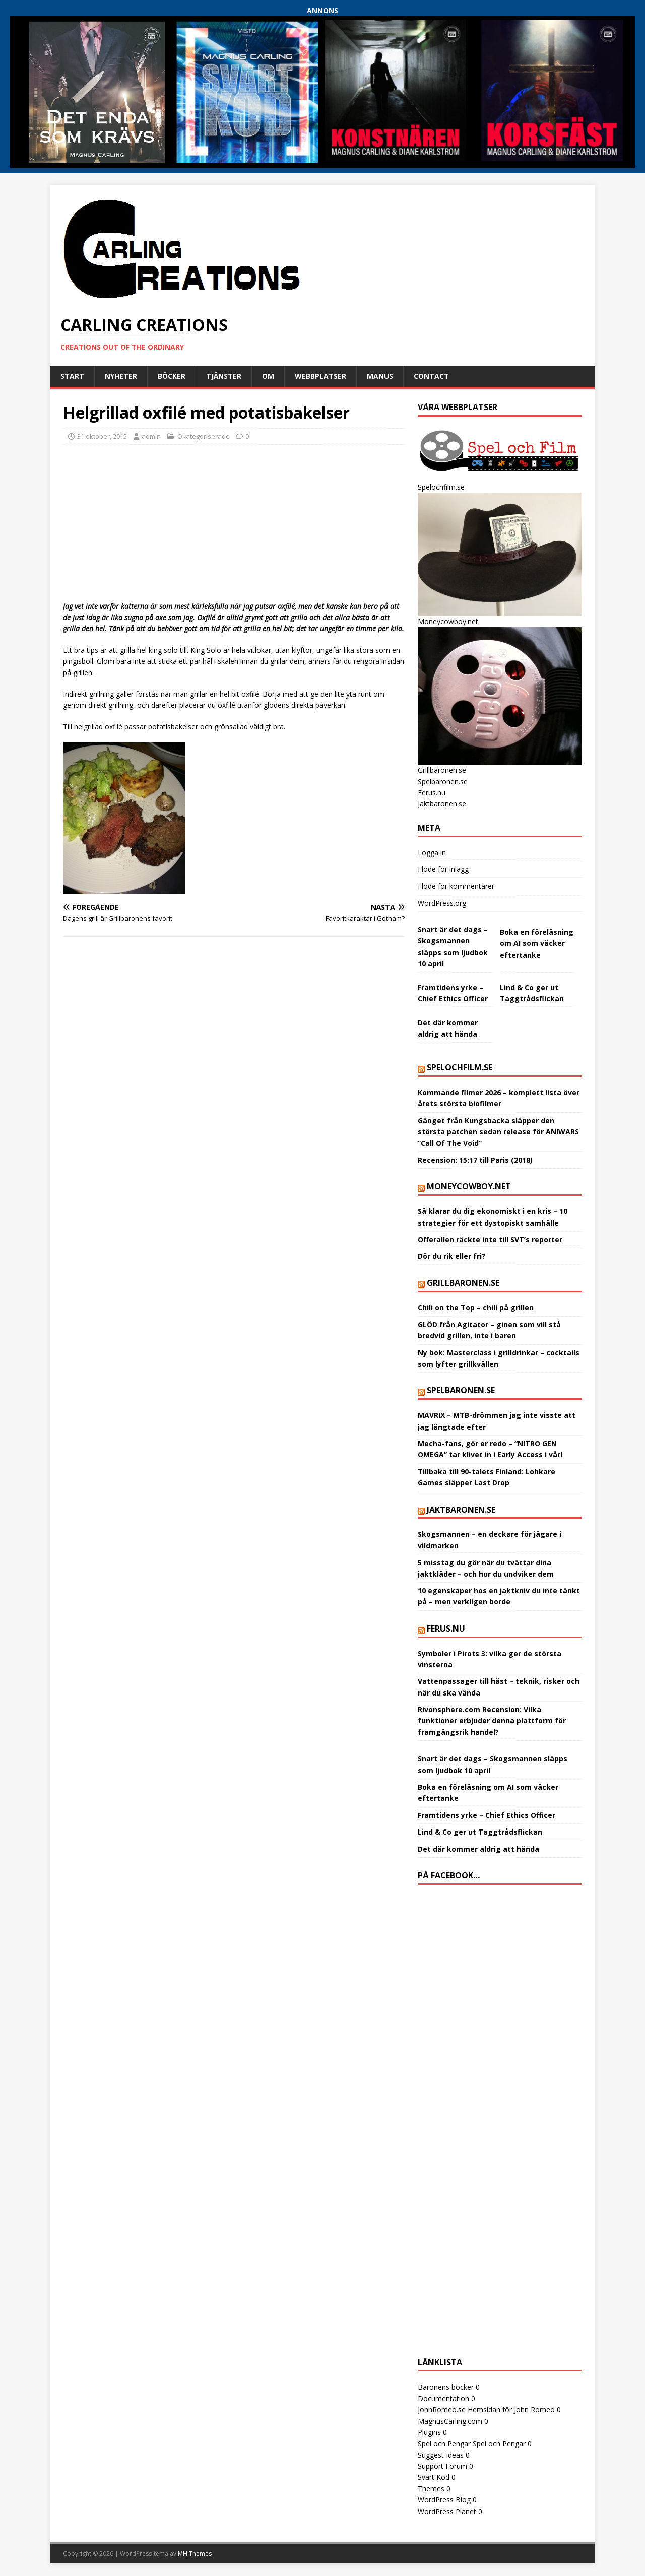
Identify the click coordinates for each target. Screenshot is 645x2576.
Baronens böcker (446, 2387)
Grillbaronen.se (463, 1283)
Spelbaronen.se (443, 781)
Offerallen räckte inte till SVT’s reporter (490, 1239)
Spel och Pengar (444, 2443)
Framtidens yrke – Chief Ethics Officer (486, 1815)
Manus (380, 376)
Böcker (171, 376)
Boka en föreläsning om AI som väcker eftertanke (536, 943)
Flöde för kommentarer (456, 886)
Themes (431, 2488)
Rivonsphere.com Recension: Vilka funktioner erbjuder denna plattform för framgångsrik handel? (492, 1721)
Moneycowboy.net (469, 1186)
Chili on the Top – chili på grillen (476, 1307)
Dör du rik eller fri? (451, 1256)
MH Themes (195, 2553)
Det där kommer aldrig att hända (478, 1849)
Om (268, 376)
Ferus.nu (431, 792)
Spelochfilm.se (459, 1067)
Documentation (443, 2398)
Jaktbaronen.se (442, 803)
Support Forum (442, 2466)
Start (72, 376)
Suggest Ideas (441, 2455)
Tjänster (223, 376)
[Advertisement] (234, 525)
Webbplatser (320, 376)
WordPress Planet (447, 2511)
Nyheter (121, 376)
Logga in (432, 852)
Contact (431, 376)
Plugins (429, 2432)
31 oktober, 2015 (102, 436)
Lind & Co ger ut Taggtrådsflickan (480, 1832)
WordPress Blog (444, 2499)
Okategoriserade (203, 436)
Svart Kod (433, 2477)
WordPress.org (442, 903)
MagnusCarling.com (450, 2421)
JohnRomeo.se (442, 2409)
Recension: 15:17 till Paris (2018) (475, 1160)
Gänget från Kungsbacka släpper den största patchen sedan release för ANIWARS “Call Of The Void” (498, 1132)
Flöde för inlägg (443, 869)
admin (151, 436)
